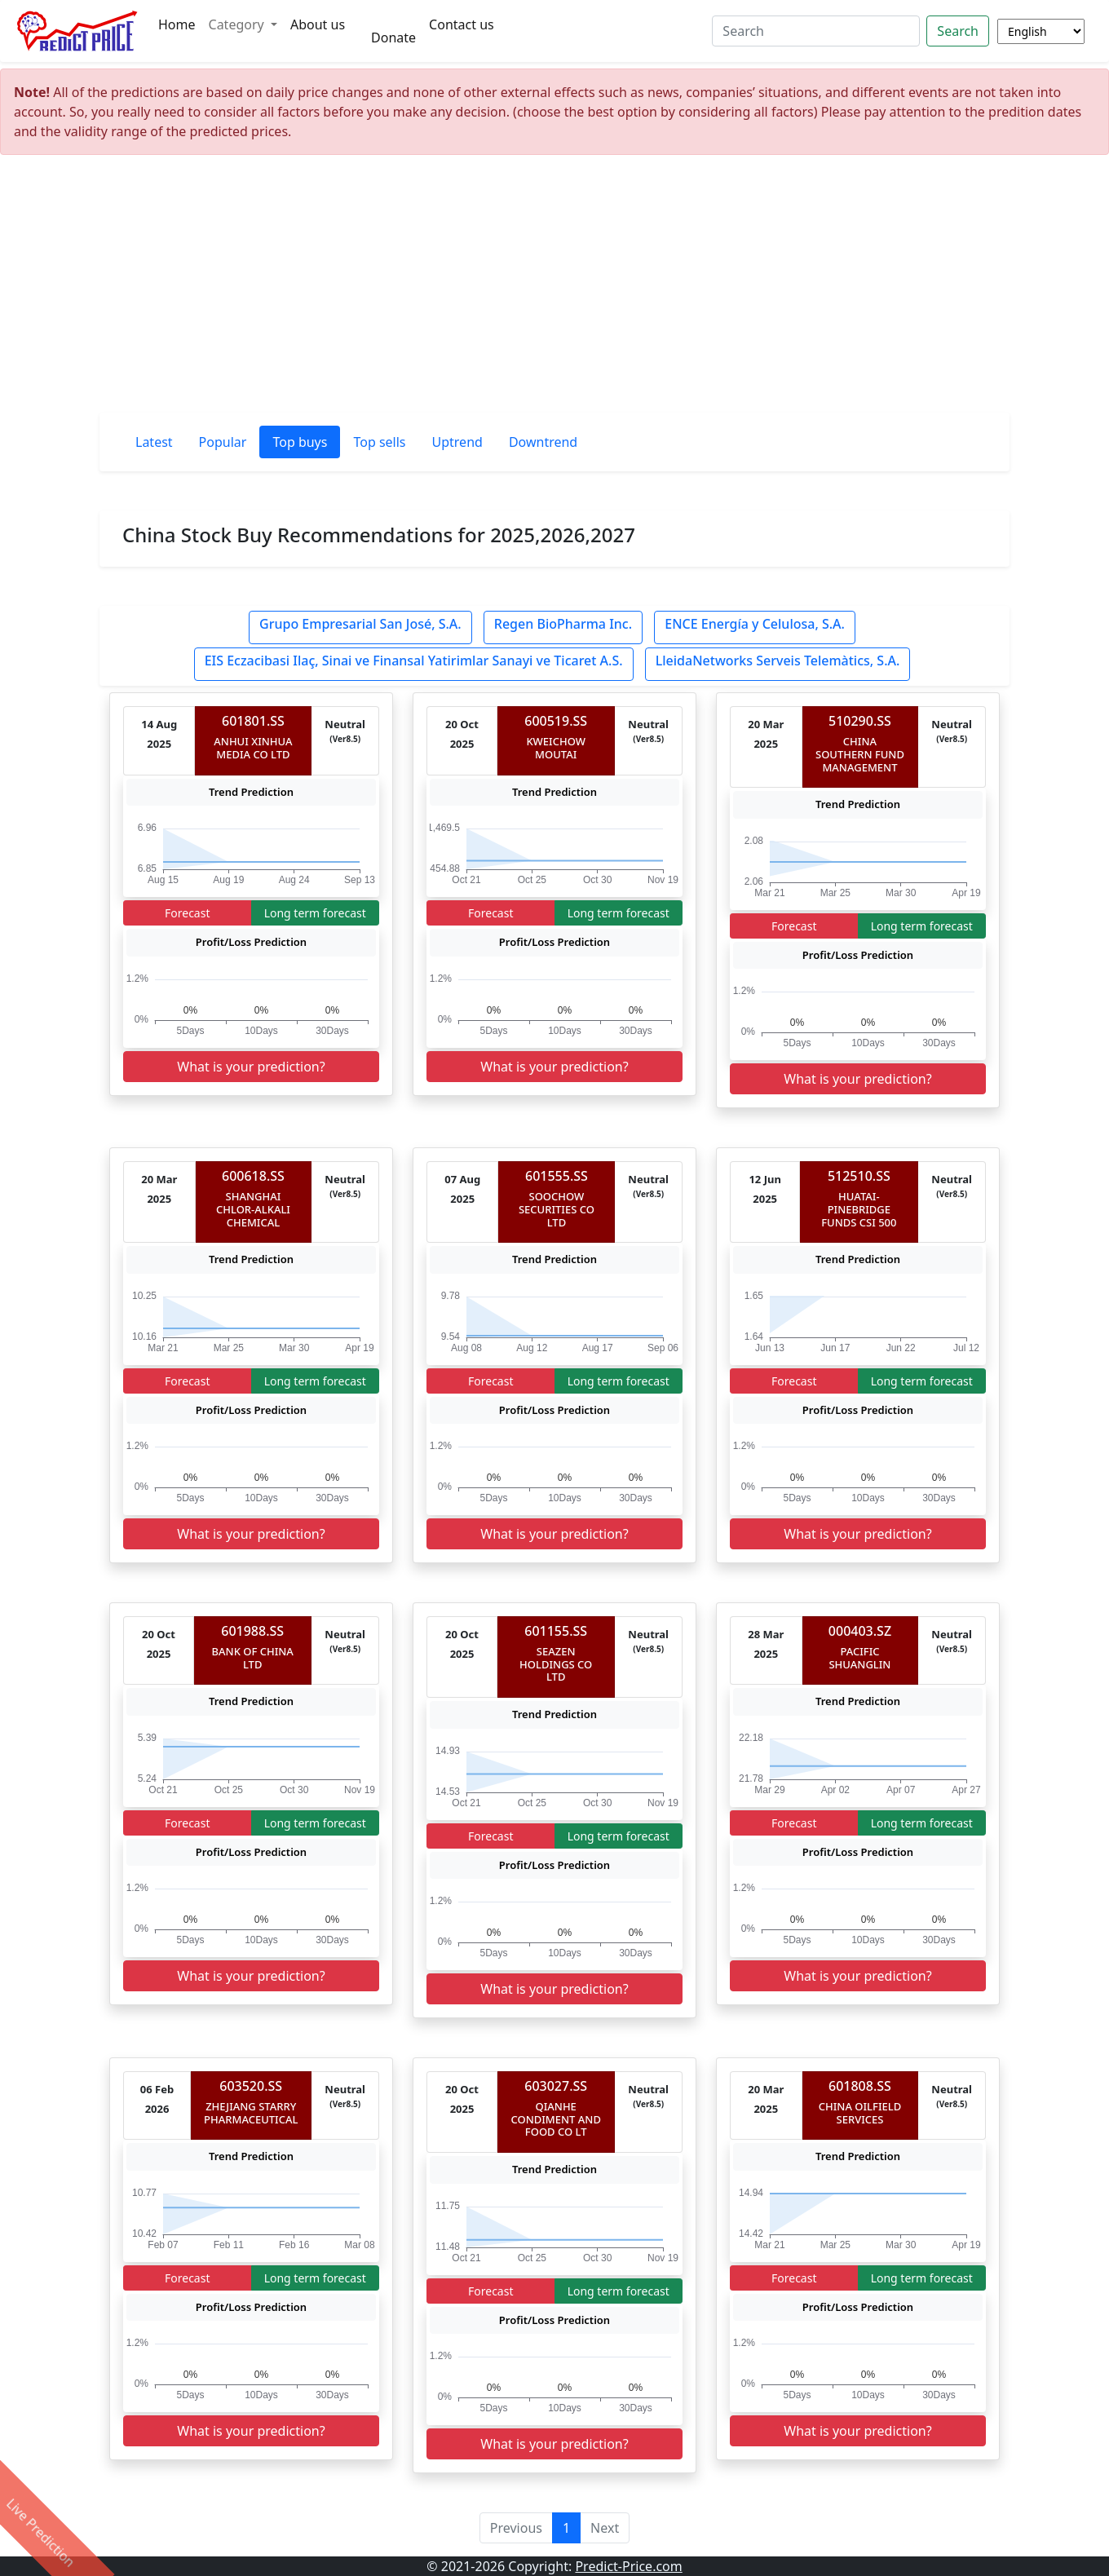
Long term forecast (315, 913)
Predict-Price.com (628, 2566)
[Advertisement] (554, 290)
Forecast (187, 913)
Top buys (299, 442)
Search (958, 31)
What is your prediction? (251, 1067)
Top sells (379, 442)
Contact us (461, 24)
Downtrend (543, 442)
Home (177, 24)
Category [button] (238, 24)
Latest (154, 442)
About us (317, 24)
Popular (223, 442)
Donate (393, 37)
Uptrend (457, 442)
